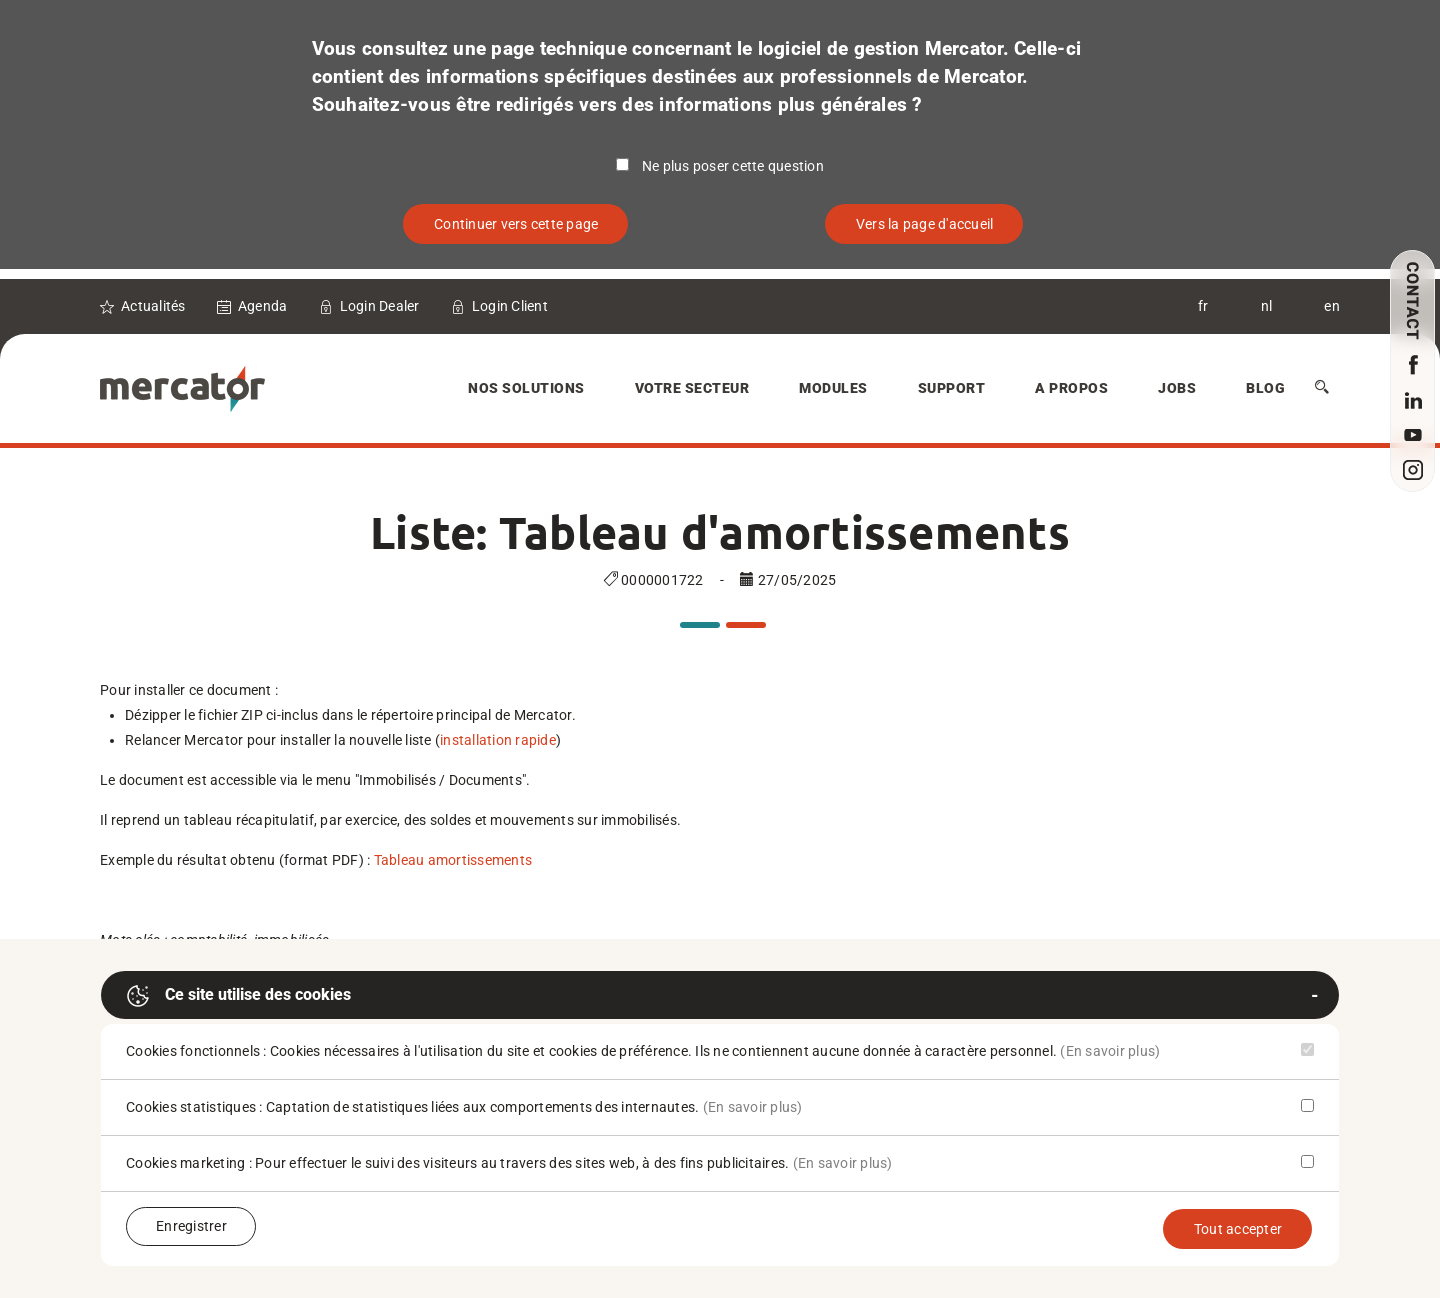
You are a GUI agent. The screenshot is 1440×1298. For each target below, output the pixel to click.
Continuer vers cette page (516, 224)
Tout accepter (1238, 1229)
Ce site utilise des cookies (238, 996)
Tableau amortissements (453, 860)
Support (952, 388)
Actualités (153, 306)
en (1332, 306)
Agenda (263, 306)
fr (1203, 306)
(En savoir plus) (1110, 1051)
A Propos (1071, 388)
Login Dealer (380, 306)
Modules (833, 388)
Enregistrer (191, 1226)
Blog (1265, 388)
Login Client (510, 306)
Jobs (1177, 388)
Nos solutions (526, 388)
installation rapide (498, 740)
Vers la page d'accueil (925, 224)
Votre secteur (692, 388)
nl (1267, 306)
